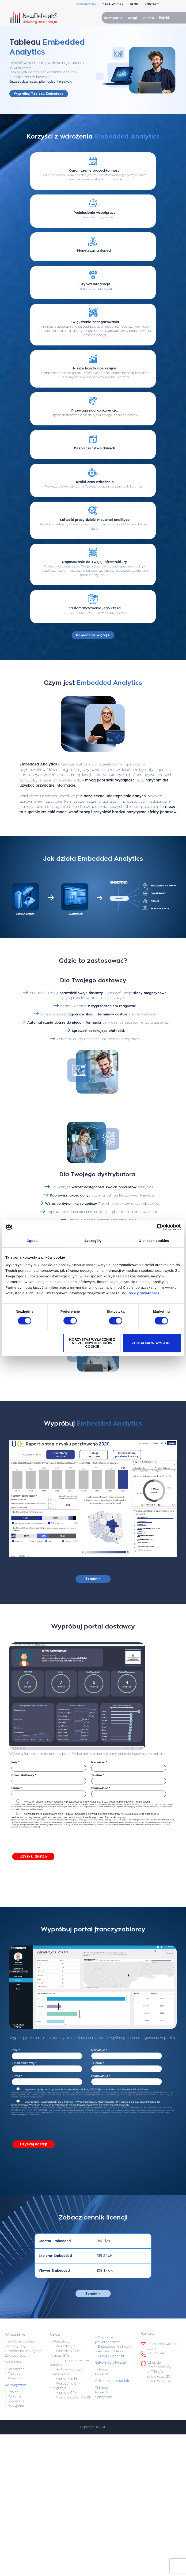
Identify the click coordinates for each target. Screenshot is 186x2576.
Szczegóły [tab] (93, 1241)
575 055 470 (156, 2353)
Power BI (15, 2378)
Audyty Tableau (110, 2351)
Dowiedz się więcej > (93, 635)
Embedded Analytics (114, 2346)
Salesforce (16, 2368)
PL (161, 17)
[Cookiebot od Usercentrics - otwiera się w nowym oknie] (160, 1227)
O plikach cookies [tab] (154, 1241)
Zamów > (93, 1578)
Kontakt (147, 2333)
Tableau (14, 2373)
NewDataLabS (42, 17)
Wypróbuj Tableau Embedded (39, 93)
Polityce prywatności (140, 1293)
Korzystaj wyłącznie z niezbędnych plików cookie (92, 1342)
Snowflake (16, 2405)
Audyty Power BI (111, 2356)
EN (168, 17)
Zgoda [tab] (32, 1241)
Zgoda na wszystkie (152, 1343)
